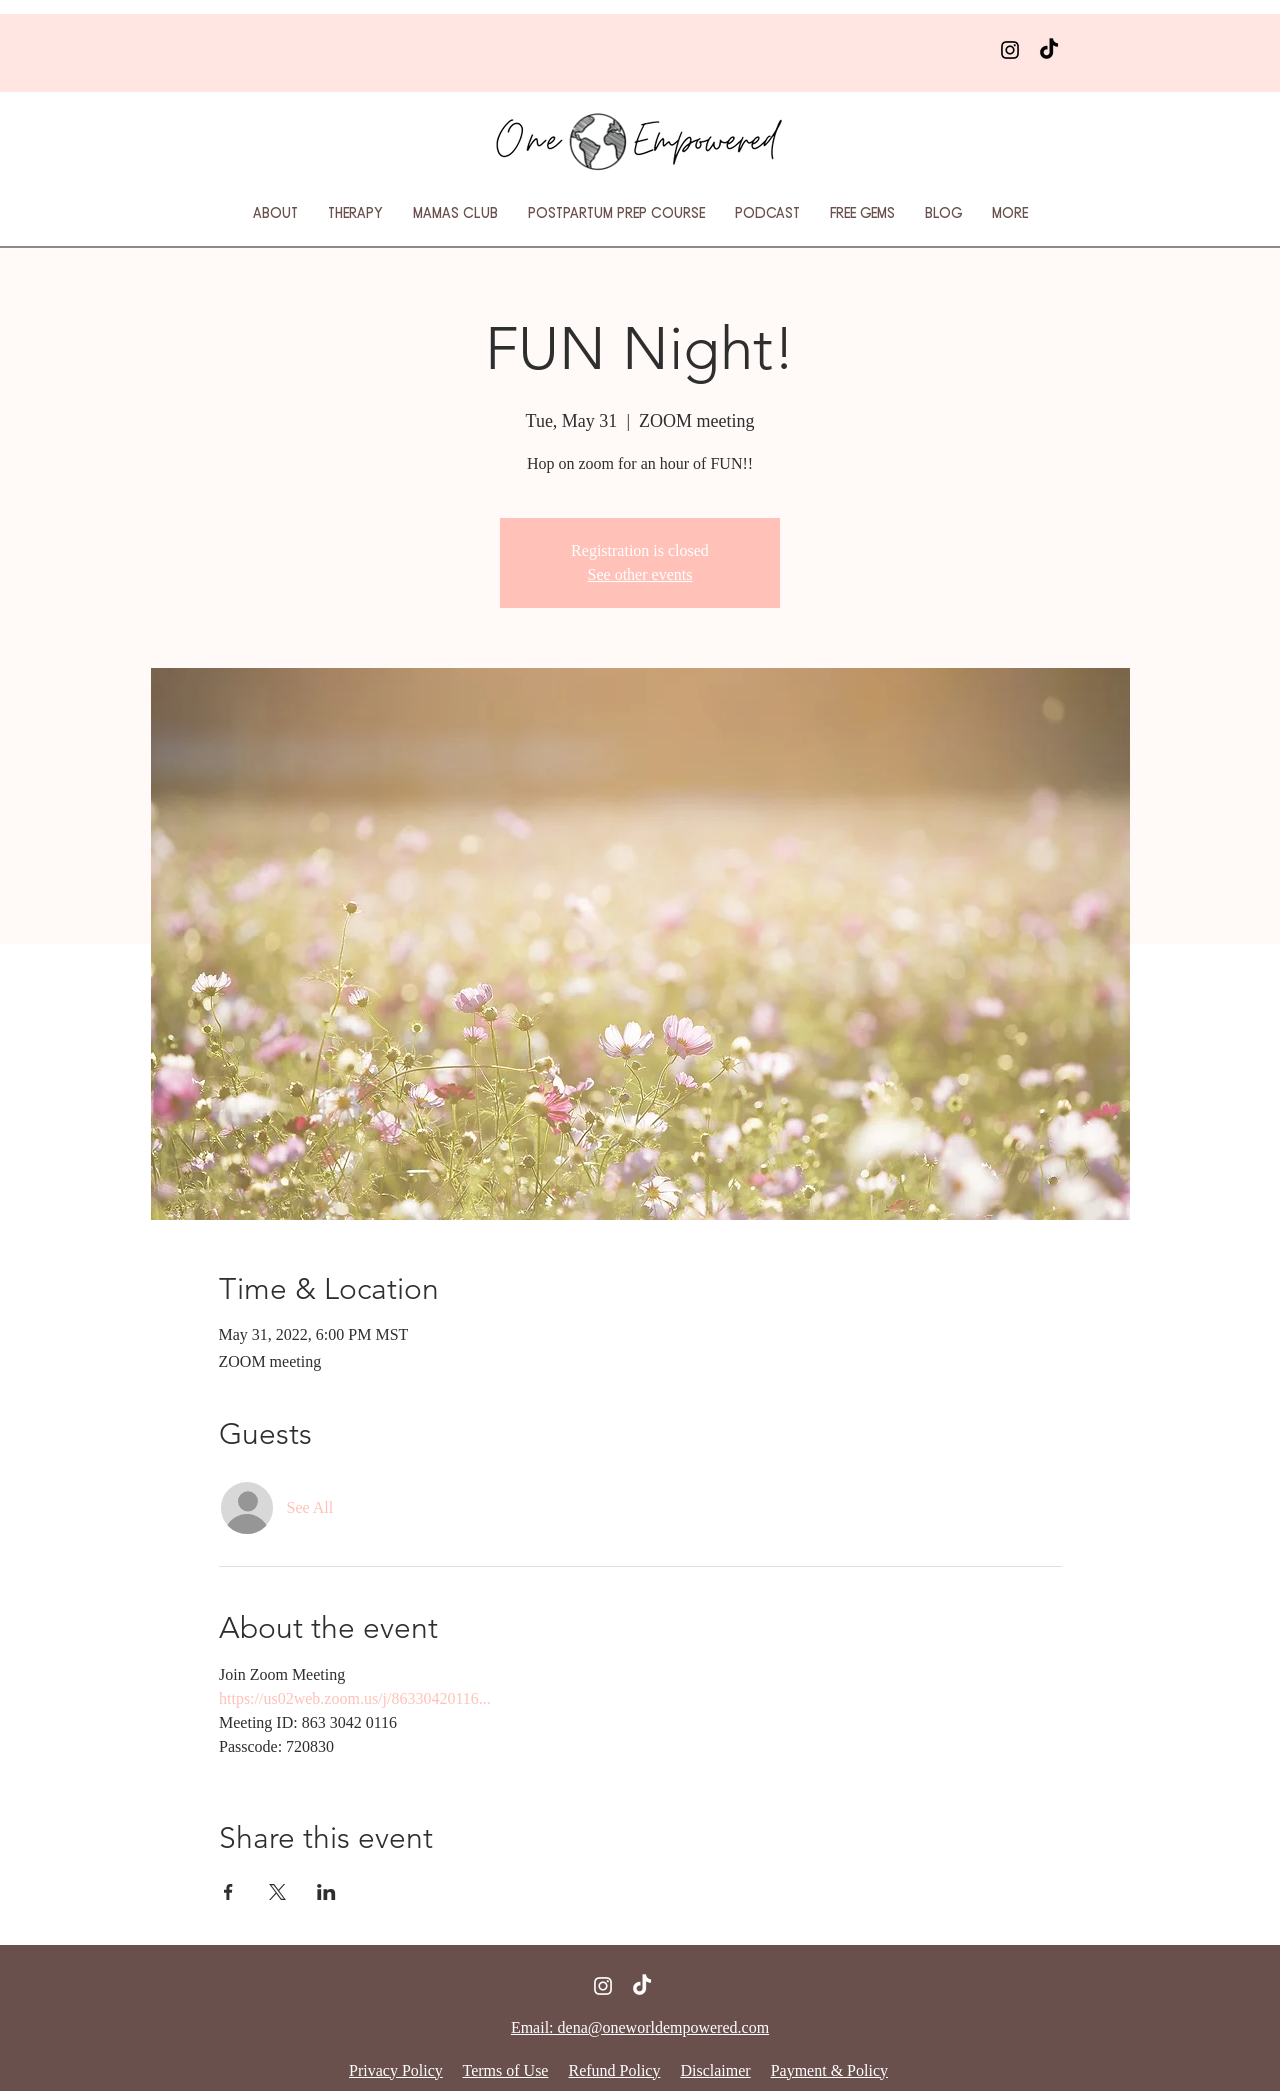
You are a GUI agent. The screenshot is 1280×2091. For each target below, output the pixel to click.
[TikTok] (1049, 50)
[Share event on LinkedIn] (326, 1892)
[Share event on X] (277, 1892)
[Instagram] (1010, 50)
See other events (640, 574)
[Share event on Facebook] (228, 1892)
